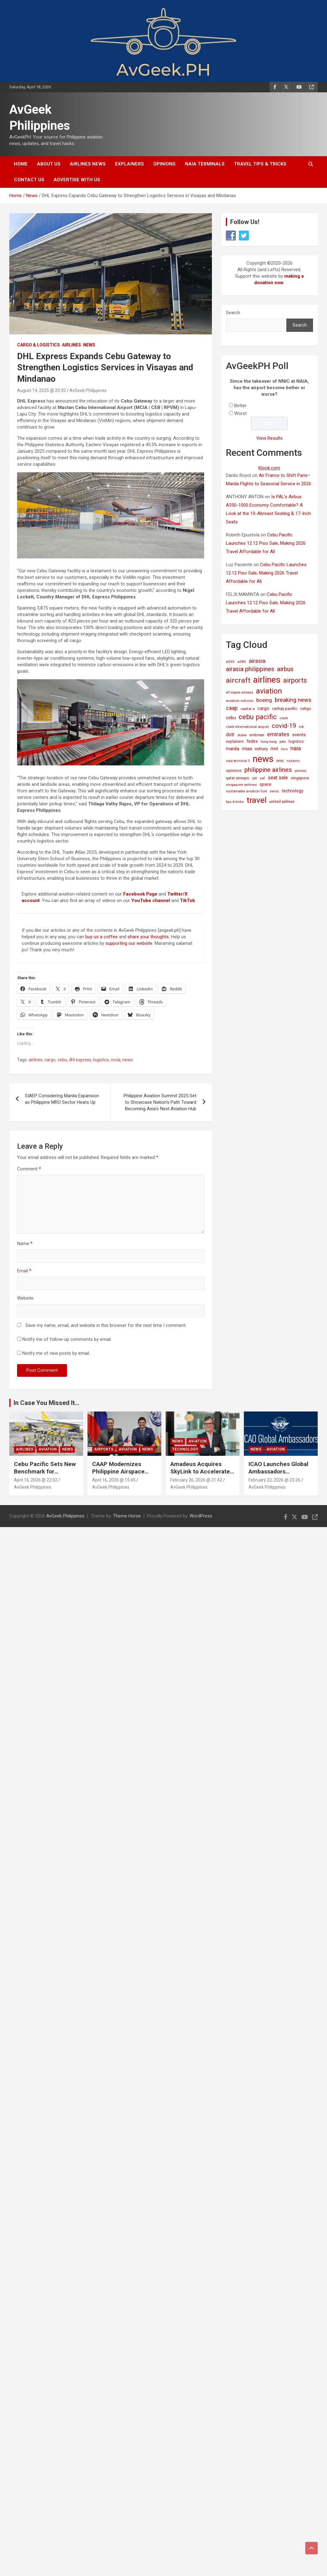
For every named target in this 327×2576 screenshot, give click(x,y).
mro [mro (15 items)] (284, 749)
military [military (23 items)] (261, 748)
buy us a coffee (101, 937)
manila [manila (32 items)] (232, 748)
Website (25, 1298)
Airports (103, 1449)
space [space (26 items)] (265, 784)
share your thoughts (148, 937)
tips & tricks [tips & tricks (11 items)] (235, 802)
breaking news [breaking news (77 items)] (293, 700)
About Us (48, 164)
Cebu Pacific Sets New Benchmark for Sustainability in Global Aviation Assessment (45, 1475)
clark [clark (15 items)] (284, 718)
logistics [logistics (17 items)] (296, 741)
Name (25, 1243)
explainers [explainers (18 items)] (235, 741)
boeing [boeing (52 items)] (264, 700)
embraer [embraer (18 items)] (256, 735)
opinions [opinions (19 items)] (234, 770)
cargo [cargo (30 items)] (263, 708)
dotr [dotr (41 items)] (230, 735)
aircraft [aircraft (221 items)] (238, 680)
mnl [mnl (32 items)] (274, 748)
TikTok (187, 900)
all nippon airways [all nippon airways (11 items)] (239, 692)
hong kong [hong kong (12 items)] (269, 742)
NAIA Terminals (205, 164)
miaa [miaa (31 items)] (247, 748)
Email (24, 1271)
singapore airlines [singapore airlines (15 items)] (241, 784)
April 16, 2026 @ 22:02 (35, 1479)
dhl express (80, 1059)
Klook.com (269, 468)
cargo (50, 1059)
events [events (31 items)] (299, 735)
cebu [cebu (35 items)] (231, 717)
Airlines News (88, 164)
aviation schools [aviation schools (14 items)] (239, 700)
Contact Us (29, 180)
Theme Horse (127, 1516)
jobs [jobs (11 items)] (283, 742)
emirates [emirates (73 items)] (278, 734)
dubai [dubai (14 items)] (242, 735)
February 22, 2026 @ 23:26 (274, 1479)
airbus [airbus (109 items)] (285, 669)
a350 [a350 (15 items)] (230, 661)
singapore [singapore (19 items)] (300, 778)
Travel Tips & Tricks (260, 164)
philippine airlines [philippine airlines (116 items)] (268, 769)
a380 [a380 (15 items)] (241, 661)
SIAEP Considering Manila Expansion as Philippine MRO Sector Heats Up (62, 1099)
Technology (185, 1449)
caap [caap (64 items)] (232, 708)
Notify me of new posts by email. (56, 1353)
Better (240, 405)
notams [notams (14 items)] (293, 761)
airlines (36, 1059)
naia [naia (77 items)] (295, 748)
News (89, 344)
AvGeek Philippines (88, 390)
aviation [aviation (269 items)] (269, 691)
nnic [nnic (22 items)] (280, 760)
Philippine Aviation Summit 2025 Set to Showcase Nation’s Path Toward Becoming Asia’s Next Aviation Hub (159, 1102)
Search (233, 312)
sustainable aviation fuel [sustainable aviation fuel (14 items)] (246, 791)
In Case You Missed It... (46, 1403)
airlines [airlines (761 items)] (266, 680)
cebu (62, 1059)
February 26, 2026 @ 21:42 (196, 1479)
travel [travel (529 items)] (257, 800)
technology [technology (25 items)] (292, 790)
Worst (240, 413)
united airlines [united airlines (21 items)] (281, 801)
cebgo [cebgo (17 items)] (305, 708)
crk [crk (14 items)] (301, 726)
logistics (101, 1059)
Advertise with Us (77, 180)
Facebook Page (140, 894)
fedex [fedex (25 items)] (252, 741)
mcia (115, 1059)
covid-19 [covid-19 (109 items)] (284, 725)
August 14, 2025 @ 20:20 (41, 390)
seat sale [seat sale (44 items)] (278, 778)
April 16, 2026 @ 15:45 (114, 1479)
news (127, 1059)
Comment (29, 1169)
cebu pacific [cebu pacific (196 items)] (258, 717)
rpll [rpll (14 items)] (254, 778)
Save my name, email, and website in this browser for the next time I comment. (105, 1325)
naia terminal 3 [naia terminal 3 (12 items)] (238, 761)
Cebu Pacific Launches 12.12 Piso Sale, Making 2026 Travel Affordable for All (266, 543)
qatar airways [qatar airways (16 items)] (237, 778)
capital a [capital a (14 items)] (247, 709)
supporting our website (128, 943)
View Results (269, 438)
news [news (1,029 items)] (263, 759)
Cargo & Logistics (38, 344)
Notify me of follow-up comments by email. (67, 1339)
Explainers (129, 164)
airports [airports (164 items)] (295, 680)
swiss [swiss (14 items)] (274, 791)
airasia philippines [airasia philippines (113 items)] (250, 669)
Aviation (47, 1449)
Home (21, 164)
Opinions (164, 164)
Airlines (71, 344)
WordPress (201, 1516)
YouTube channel (150, 900)
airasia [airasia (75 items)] (257, 661)
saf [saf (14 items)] (262, 778)
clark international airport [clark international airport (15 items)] (247, 726)
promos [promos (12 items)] (300, 771)
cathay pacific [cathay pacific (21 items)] (284, 708)
